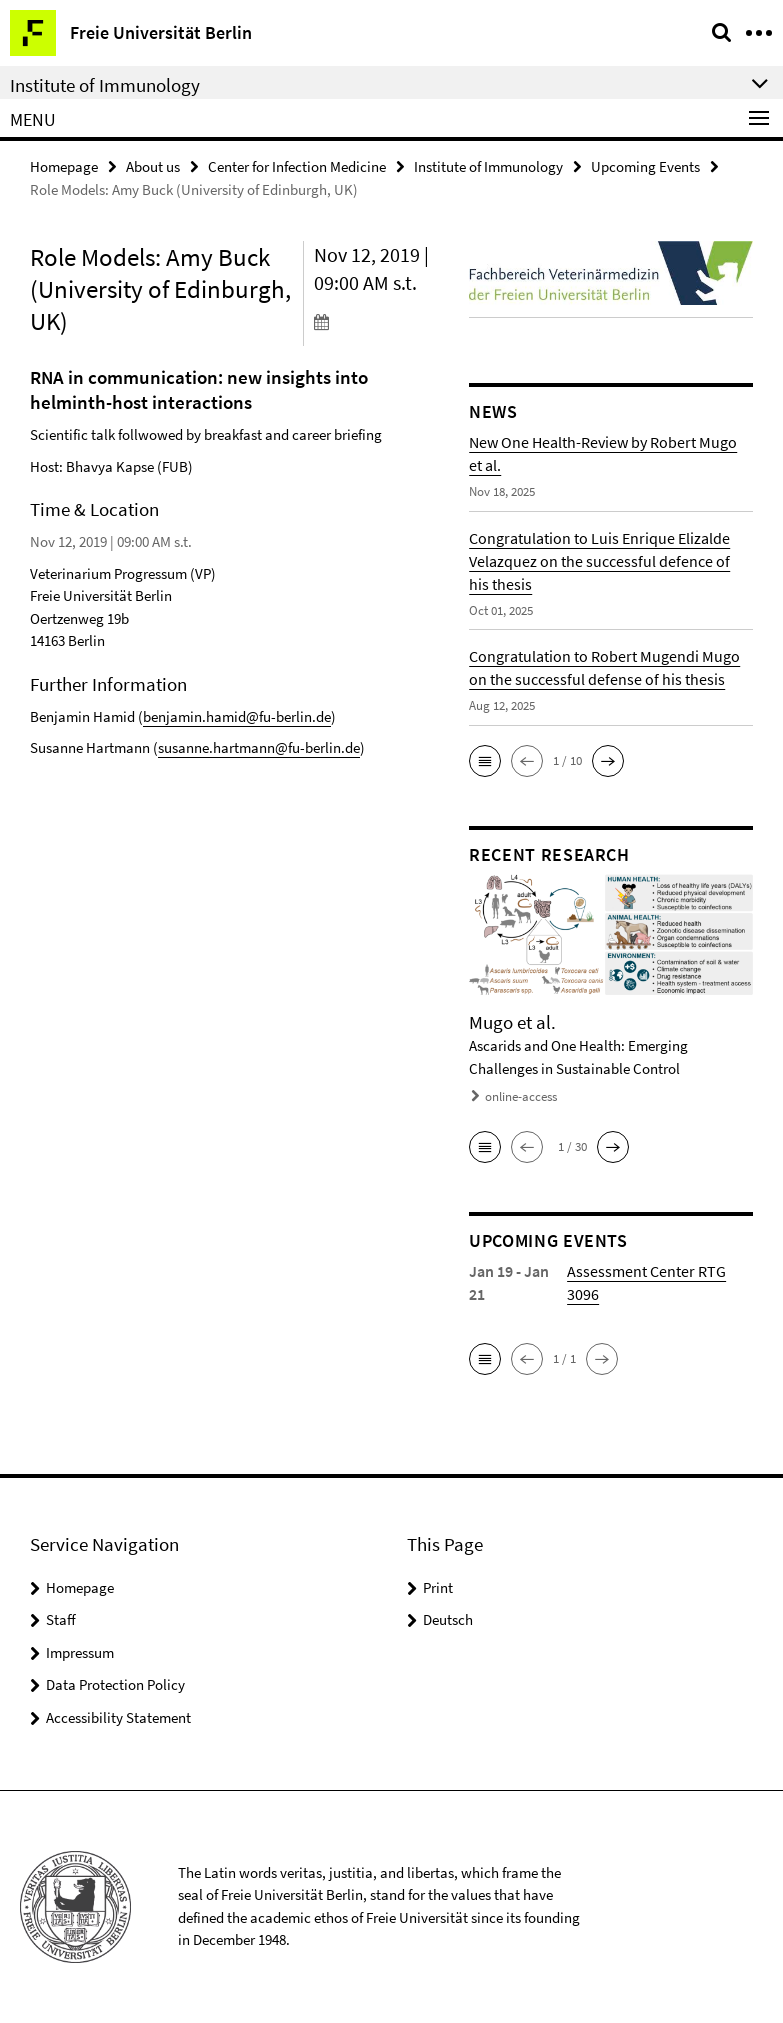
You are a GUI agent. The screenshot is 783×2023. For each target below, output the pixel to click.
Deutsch (448, 1619)
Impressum (80, 1652)
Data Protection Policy (115, 1684)
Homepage (64, 166)
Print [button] (438, 1587)
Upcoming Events (645, 166)
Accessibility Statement (118, 1717)
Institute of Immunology (488, 166)
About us (153, 166)
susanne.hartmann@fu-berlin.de (259, 747)
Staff (61, 1619)
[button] (485, 761)
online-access (521, 1096)
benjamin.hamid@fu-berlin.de (237, 716)
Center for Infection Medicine (297, 166)
